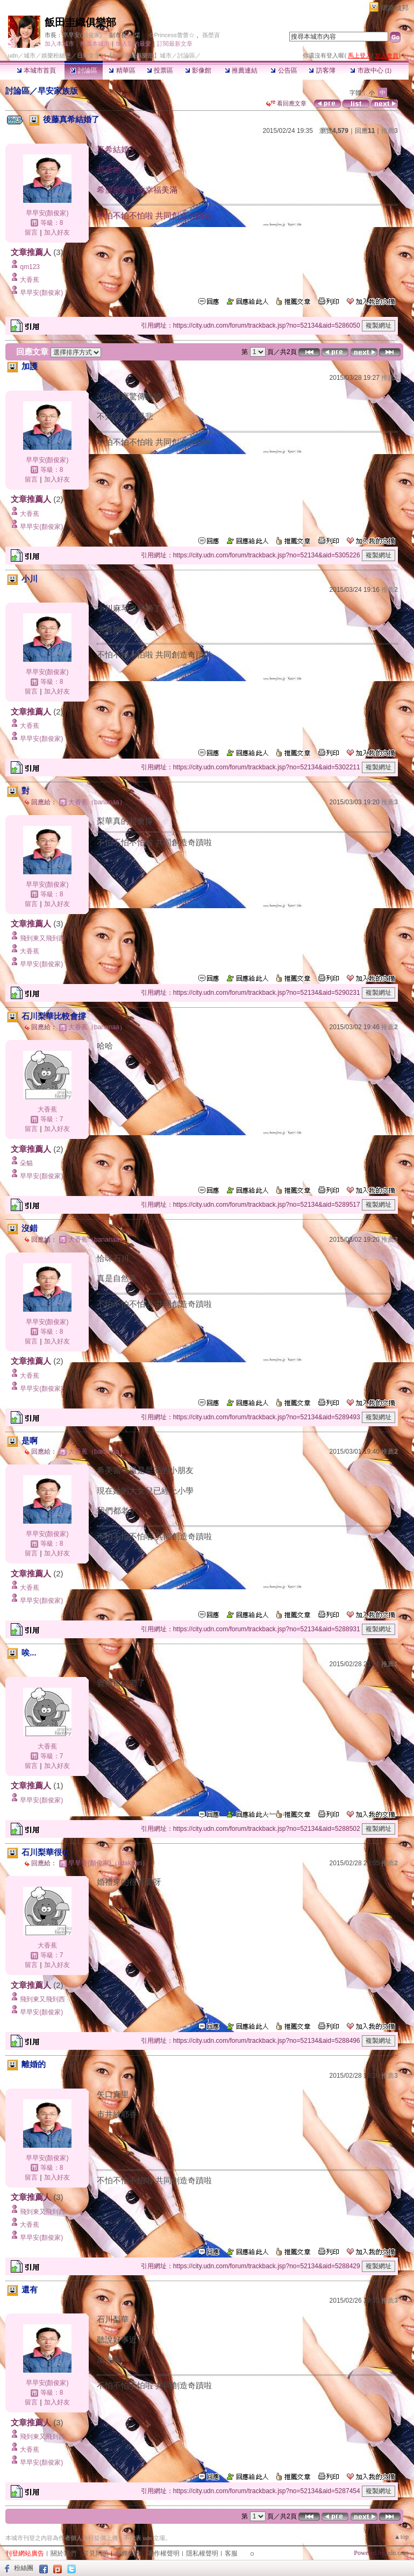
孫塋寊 (211, 35)
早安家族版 (58, 90)
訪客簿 (322, 70)
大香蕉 (29, 280)
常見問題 (96, 2553)
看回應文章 (286, 103)
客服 (231, 2553)
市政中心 (370, 70)
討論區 (83, 70)
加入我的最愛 (133, 43)
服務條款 (128, 2553)
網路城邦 (395, 8)
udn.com (397, 2553)
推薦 (389, 131)
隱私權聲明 (202, 2553)
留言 (31, 232)
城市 (29, 55)
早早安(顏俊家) (82, 35)
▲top (401, 2536)
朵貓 (26, 1163)
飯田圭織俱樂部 (80, 22)
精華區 (122, 70)
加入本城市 (59, 43)
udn (13, 55)
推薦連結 (241, 70)
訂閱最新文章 (174, 43)
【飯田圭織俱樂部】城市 (139, 55)
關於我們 (63, 2553)
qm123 (30, 267)
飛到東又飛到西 (42, 938)
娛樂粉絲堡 (56, 55)
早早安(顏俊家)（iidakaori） (108, 1863)
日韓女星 (89, 55)
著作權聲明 (163, 2553)
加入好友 (57, 232)
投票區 (160, 70)
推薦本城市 (95, 43)
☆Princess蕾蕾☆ (171, 35)
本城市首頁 (36, 70)
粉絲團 (23, 2568)
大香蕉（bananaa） (97, 802)
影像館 (198, 70)
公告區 (283, 70)
